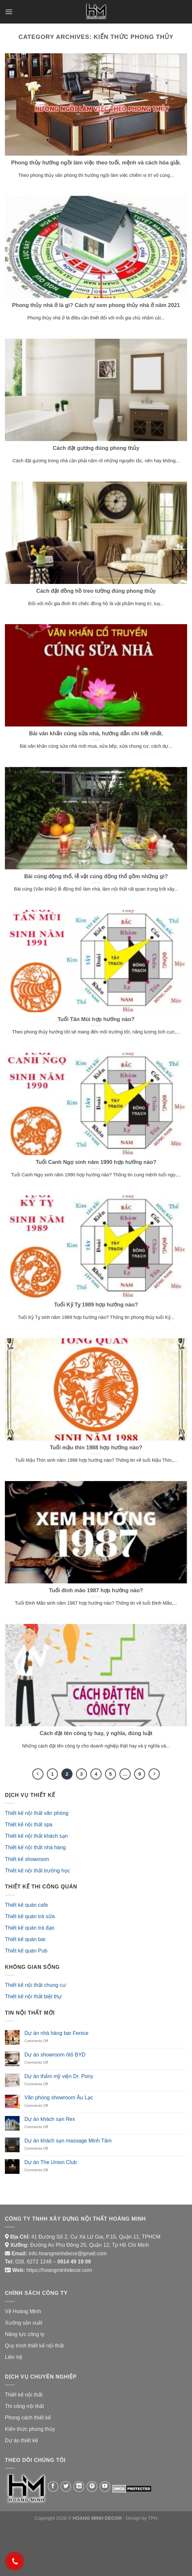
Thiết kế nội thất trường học (37, 1870)
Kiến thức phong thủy (30, 2429)
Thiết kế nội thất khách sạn (36, 1836)
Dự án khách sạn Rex (49, 2119)
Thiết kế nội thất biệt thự (33, 1996)
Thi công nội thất (24, 2406)
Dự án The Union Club (50, 2162)
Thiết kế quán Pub (26, 1950)
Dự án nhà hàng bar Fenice (56, 2033)
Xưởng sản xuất (23, 2323)
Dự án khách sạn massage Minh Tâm (68, 2140)
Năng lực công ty (24, 2334)
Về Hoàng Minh (23, 2311)
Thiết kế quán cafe (26, 1905)
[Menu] (9, 12)
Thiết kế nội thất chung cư (35, 1985)
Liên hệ (13, 2357)
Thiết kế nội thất (23, 2394)
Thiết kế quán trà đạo (30, 1928)
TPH (152, 2518)
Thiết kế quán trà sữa (30, 1916)
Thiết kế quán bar (25, 1939)
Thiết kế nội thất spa (29, 1824)
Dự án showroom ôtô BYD (55, 2054)
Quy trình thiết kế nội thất (34, 2345)
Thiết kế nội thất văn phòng (36, 1813)
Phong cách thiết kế (28, 2417)
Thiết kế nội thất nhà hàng (35, 1847)
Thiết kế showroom (27, 1859)
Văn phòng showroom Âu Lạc (58, 2097)
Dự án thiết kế (21, 2440)
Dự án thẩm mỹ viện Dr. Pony (58, 2076)
